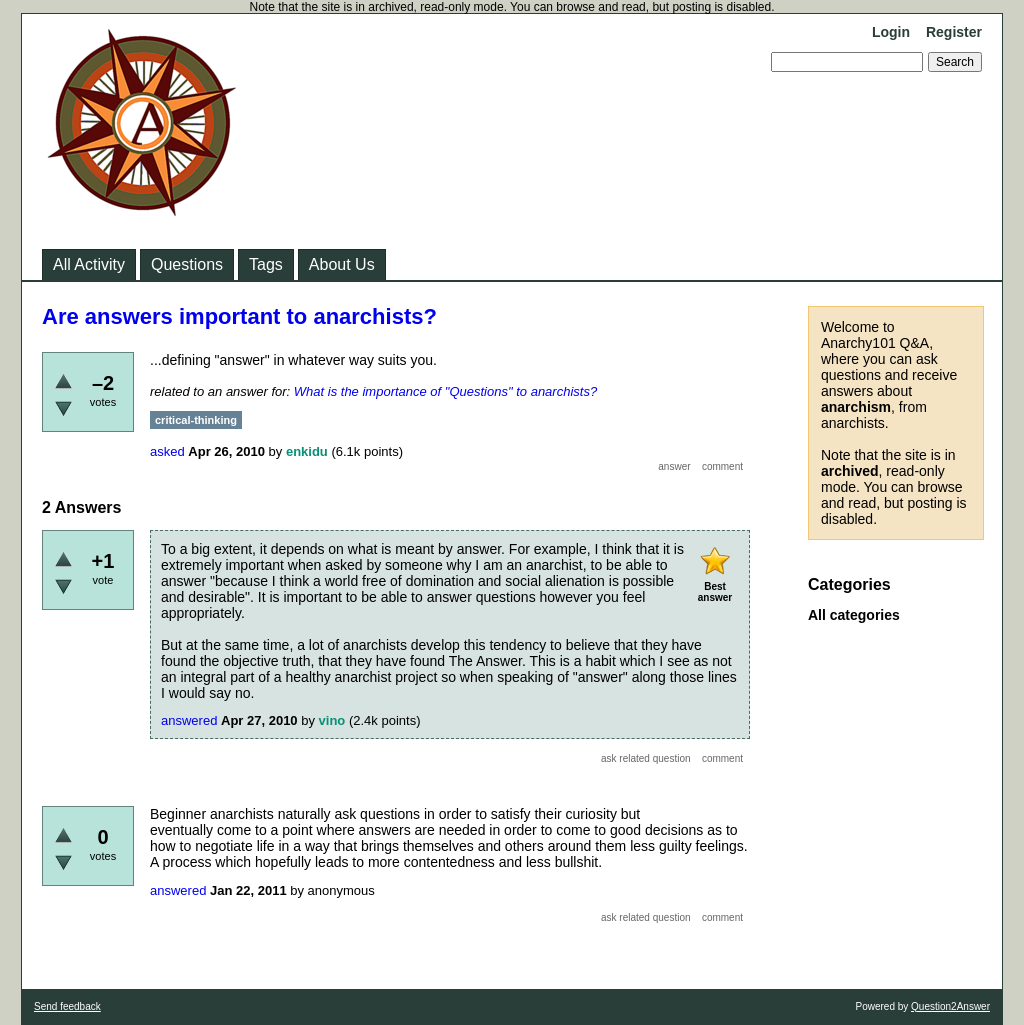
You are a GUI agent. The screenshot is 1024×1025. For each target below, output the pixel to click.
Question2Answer (950, 1006)
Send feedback (67, 1006)
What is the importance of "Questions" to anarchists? (445, 391)
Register (954, 32)
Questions (187, 264)
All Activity (89, 264)
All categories (854, 615)
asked (167, 451)
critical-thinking (196, 420)
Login (891, 32)
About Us (342, 264)
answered (189, 720)
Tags (266, 264)
